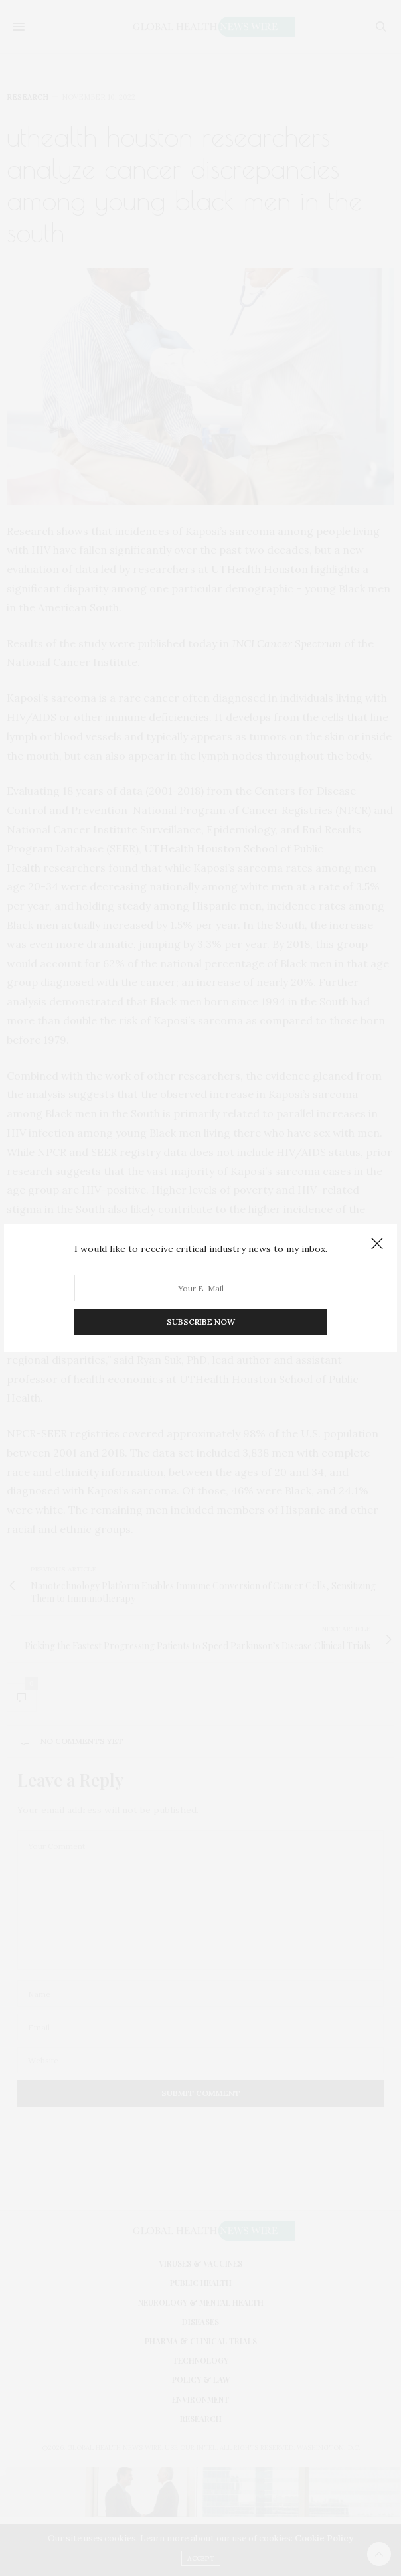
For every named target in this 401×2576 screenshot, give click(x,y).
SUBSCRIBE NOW (201, 1322)
